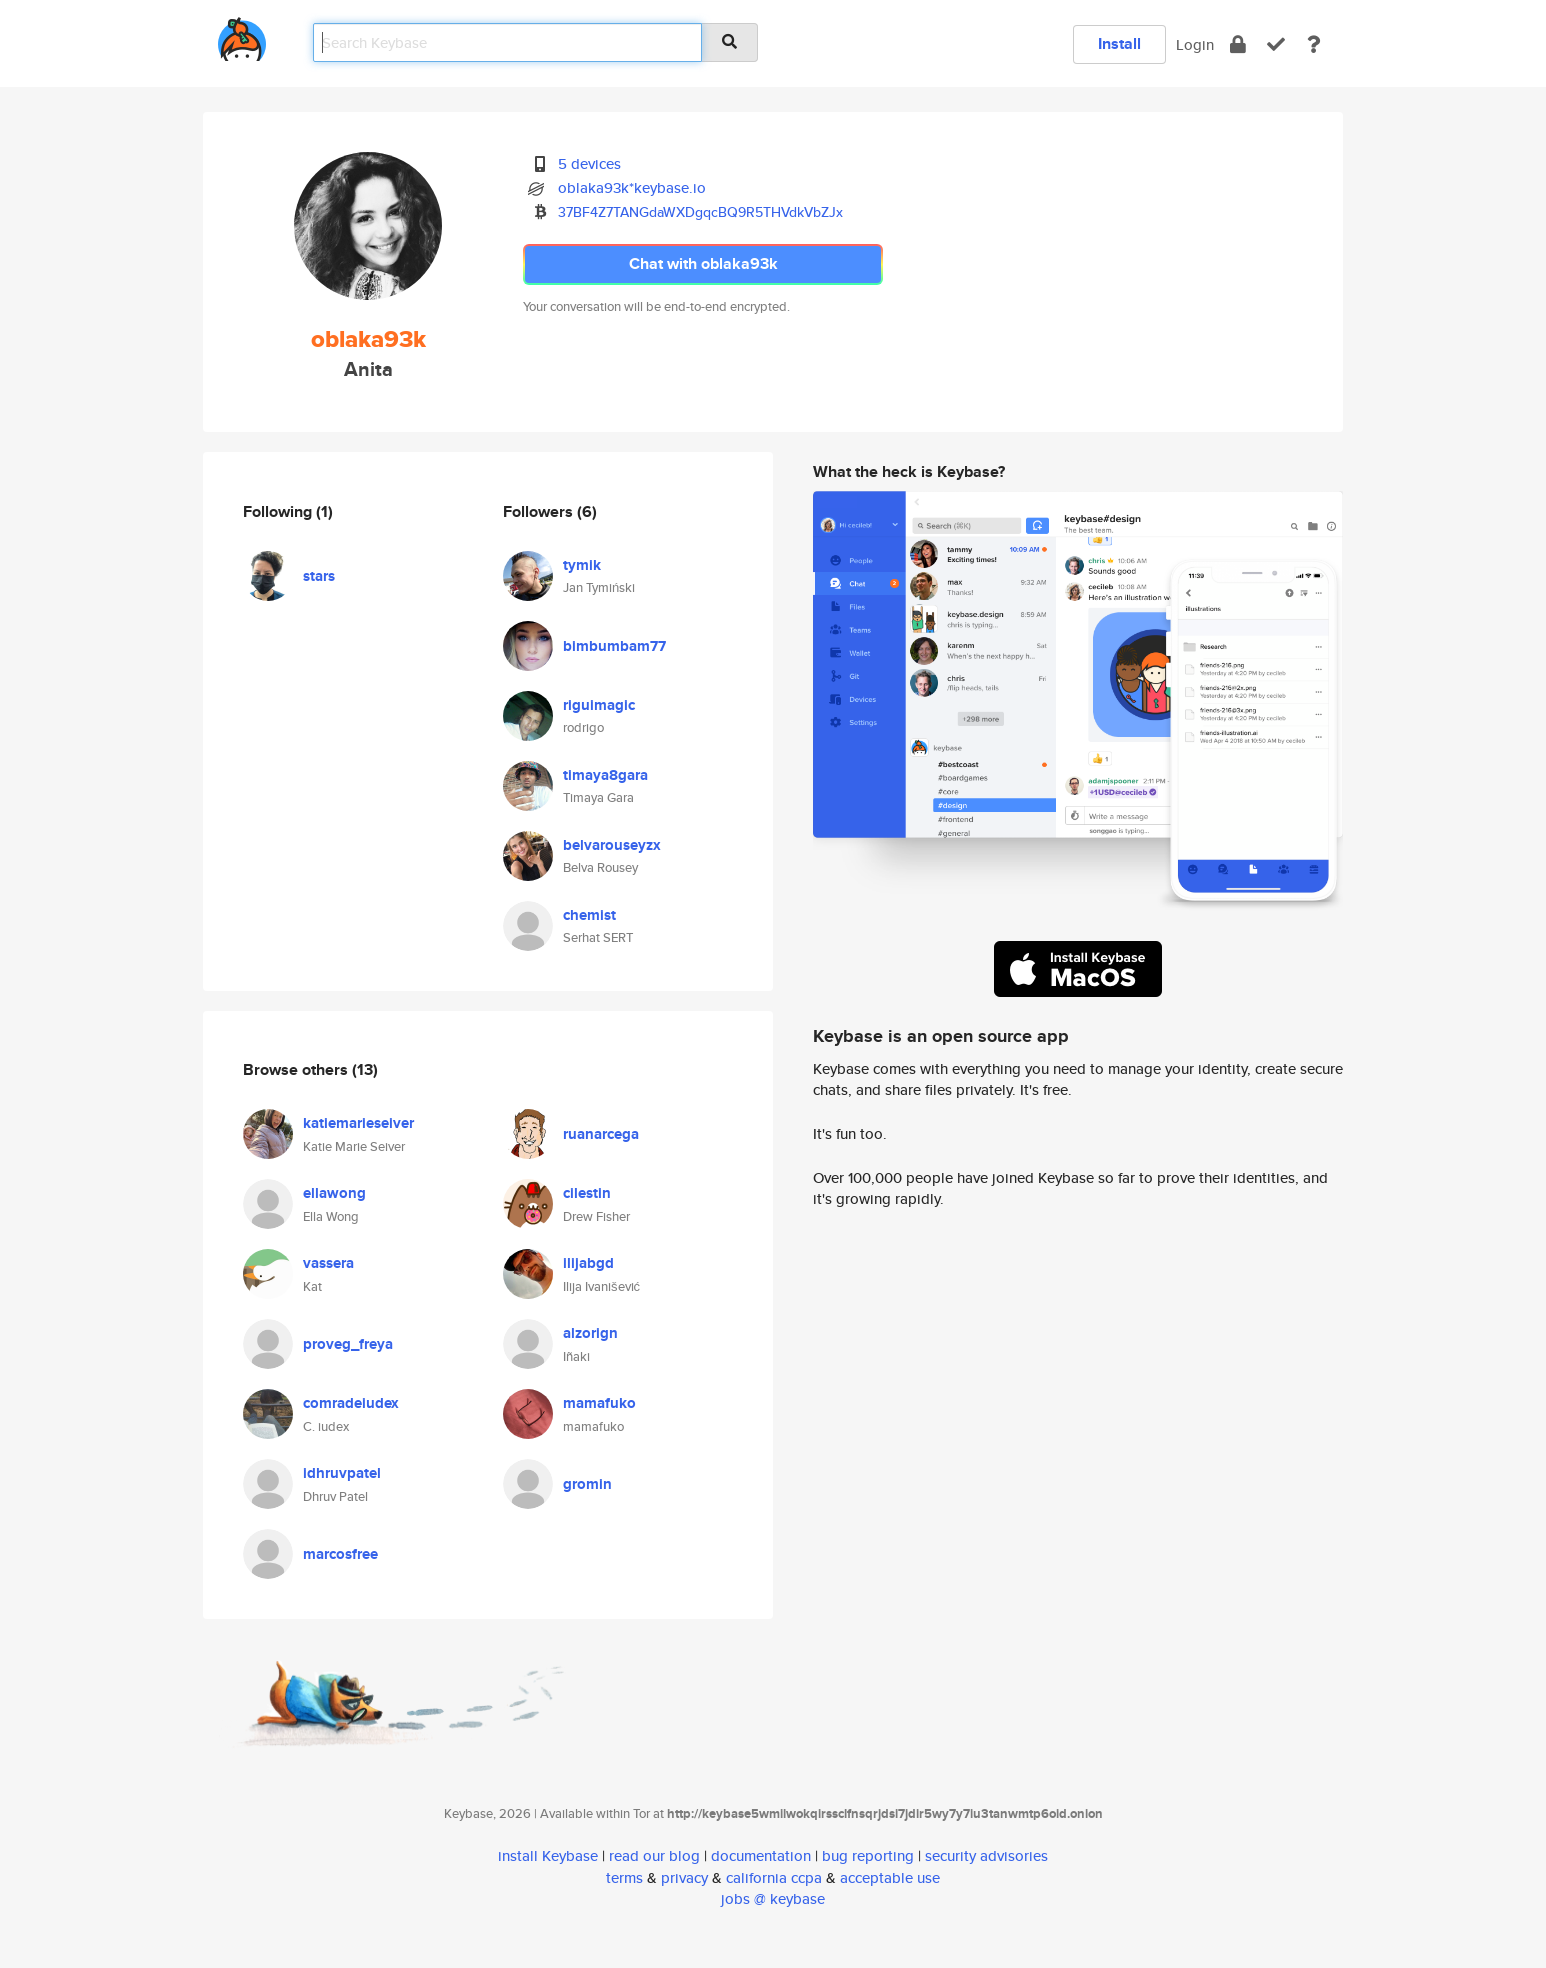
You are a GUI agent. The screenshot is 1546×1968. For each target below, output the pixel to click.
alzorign (590, 1333)
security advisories (986, 1855)
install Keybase (548, 1855)
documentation (761, 1855)
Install (1119, 43)
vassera (328, 1263)
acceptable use (890, 1877)
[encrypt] (1238, 44)
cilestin (587, 1193)
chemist (589, 915)
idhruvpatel (342, 1473)
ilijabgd (588, 1263)
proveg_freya (348, 1344)
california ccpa (774, 1877)
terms (624, 1877)
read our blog (654, 1855)
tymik (582, 565)
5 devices (589, 163)
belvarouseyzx (612, 845)
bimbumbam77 (614, 646)
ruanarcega (601, 1134)
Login (1195, 44)
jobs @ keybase (773, 1898)
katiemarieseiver (358, 1123)
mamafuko (599, 1403)
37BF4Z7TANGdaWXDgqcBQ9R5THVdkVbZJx (700, 212)
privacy (684, 1877)
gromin (587, 1484)
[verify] (1276, 44)
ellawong (334, 1193)
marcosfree (340, 1554)
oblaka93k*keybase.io (632, 187)
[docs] (1314, 44)
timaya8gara (605, 775)
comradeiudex (351, 1403)
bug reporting (868, 1855)
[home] (242, 35)
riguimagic (599, 705)
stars (319, 576)
